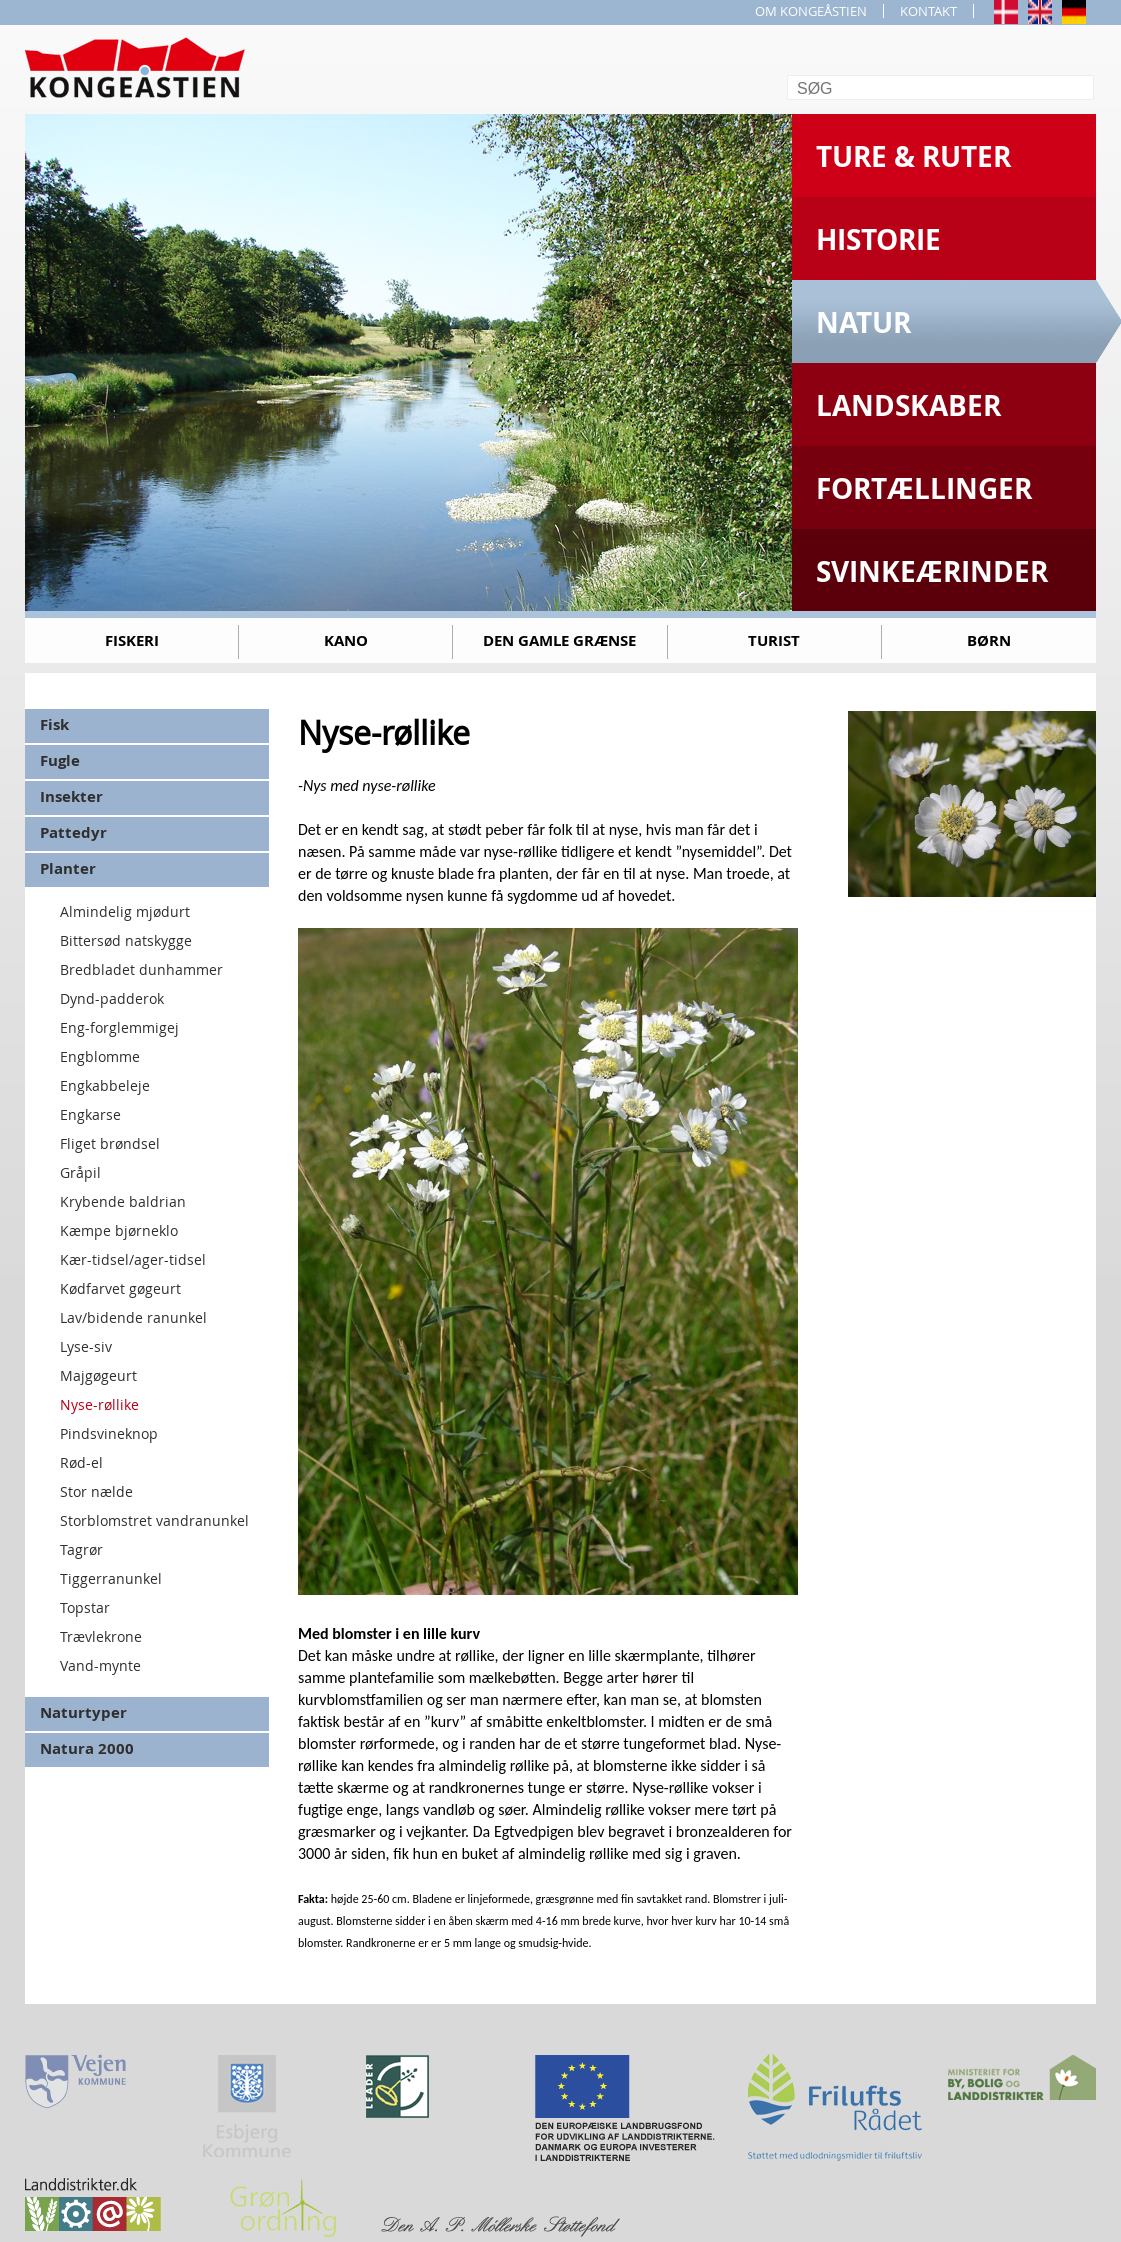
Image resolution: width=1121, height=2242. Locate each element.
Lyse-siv (86, 1346)
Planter (68, 868)
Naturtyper (83, 1712)
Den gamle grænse (559, 640)
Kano (346, 640)
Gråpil (80, 1172)
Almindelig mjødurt (125, 911)
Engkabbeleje (105, 1085)
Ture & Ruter (913, 156)
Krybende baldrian (123, 1201)
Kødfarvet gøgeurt (120, 1288)
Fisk (54, 724)
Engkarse (90, 1114)
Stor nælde (96, 1491)
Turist (774, 640)
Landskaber (908, 405)
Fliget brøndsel (110, 1143)
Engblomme (100, 1056)
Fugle (60, 760)
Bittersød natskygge (126, 940)
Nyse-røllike (99, 1404)
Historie (878, 239)
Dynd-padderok (112, 998)
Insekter (71, 796)
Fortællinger (924, 488)
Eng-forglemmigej (119, 1027)
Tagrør (81, 1549)
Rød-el (81, 1462)
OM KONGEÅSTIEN (811, 11)
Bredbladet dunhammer (141, 969)
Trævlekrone (101, 1636)
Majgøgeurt (98, 1375)
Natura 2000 (87, 1748)
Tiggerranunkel (111, 1578)
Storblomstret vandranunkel (154, 1520)
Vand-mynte (100, 1665)
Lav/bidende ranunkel (133, 1317)
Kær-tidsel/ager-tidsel (133, 1259)
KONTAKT (928, 11)
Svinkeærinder (932, 571)
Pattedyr (73, 832)
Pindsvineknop (109, 1433)
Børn (989, 640)
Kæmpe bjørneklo (119, 1230)
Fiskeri (132, 640)
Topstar (85, 1607)
